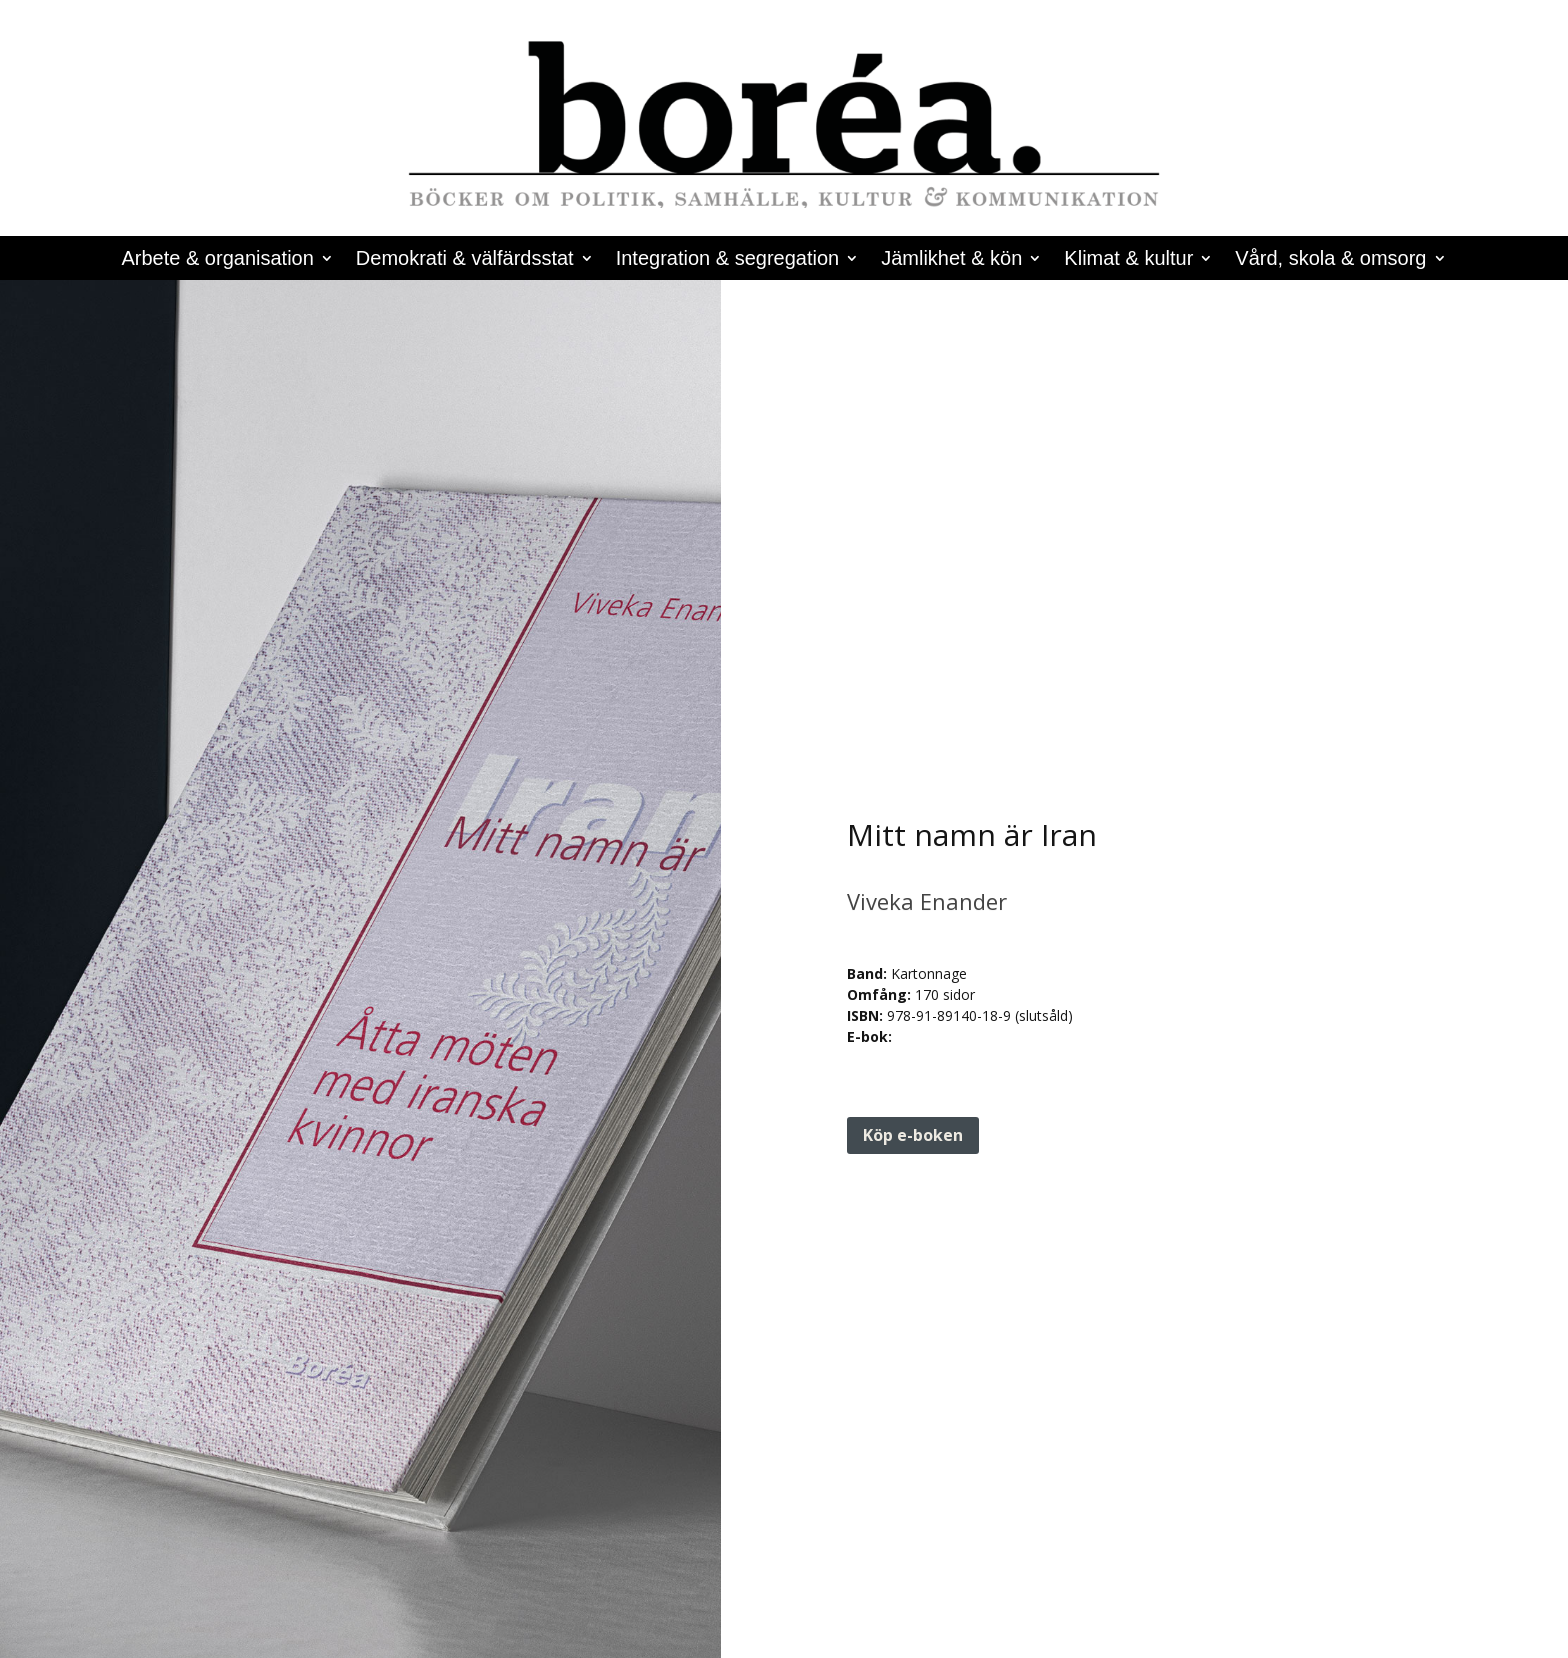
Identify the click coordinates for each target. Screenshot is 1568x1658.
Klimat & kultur (1128, 260)
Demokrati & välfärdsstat (465, 260)
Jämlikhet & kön (951, 260)
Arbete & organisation (217, 260)
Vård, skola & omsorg (1330, 260)
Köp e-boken (913, 1135)
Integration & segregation (728, 260)
